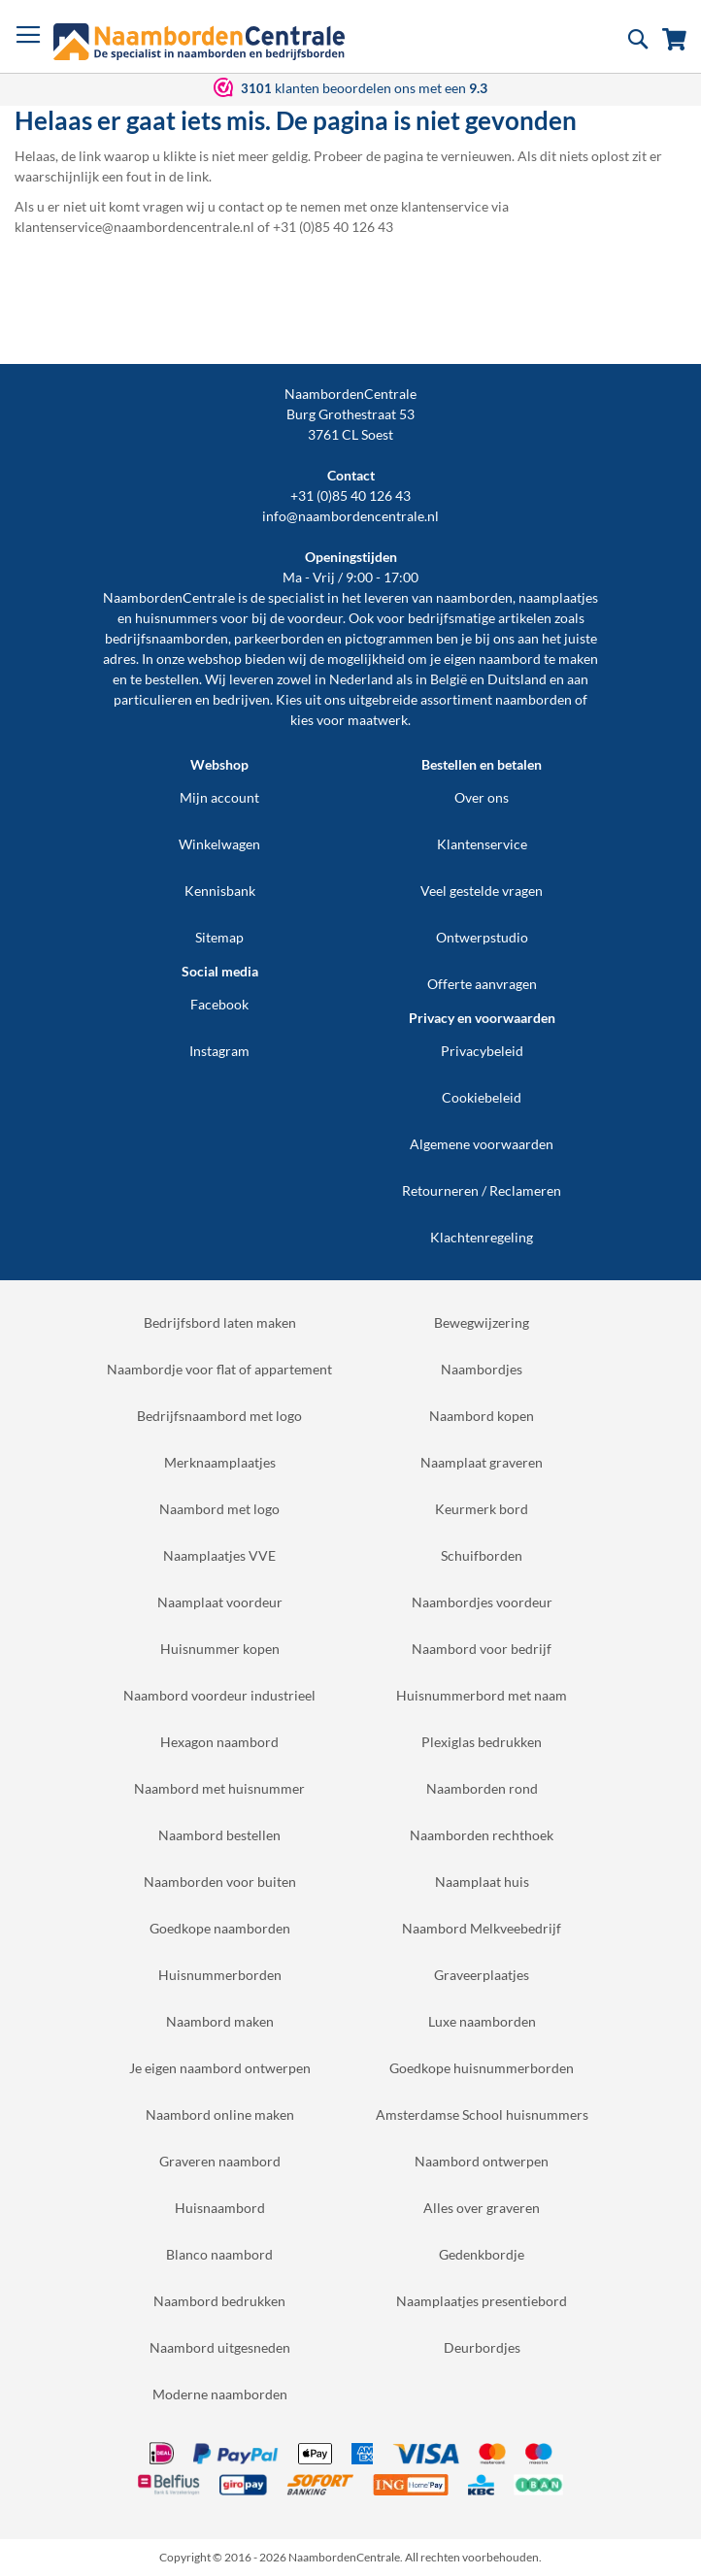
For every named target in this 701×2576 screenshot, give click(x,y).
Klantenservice (482, 844)
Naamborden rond (482, 1788)
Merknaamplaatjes (220, 1462)
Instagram (219, 1050)
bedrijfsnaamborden (166, 638)
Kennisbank (219, 890)
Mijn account (219, 797)
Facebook (219, 1004)
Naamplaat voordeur (220, 1602)
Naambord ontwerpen (482, 2161)
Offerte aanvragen (482, 983)
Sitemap (219, 937)
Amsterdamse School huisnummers (482, 2114)
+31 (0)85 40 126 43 (350, 495)
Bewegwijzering (481, 1322)
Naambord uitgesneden (220, 2347)
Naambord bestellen (219, 1835)
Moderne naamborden (219, 2394)
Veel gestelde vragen (481, 890)
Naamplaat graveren (481, 1462)
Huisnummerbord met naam (481, 1695)
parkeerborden (279, 638)
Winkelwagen (219, 844)
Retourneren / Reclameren (481, 1190)
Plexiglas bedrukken (481, 1742)
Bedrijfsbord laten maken (220, 1322)
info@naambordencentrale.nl (350, 516)
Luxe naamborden (482, 2021)
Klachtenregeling (481, 1237)
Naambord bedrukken (219, 2301)
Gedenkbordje (481, 2254)
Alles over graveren (481, 2207)
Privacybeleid (482, 1050)
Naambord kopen (481, 1415)
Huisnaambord (220, 2207)
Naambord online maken (220, 2114)
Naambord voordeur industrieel (219, 1695)
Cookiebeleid (481, 1097)
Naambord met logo (219, 1509)
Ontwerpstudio (482, 937)
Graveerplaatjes (481, 1974)
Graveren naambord (220, 2161)
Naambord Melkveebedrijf (481, 1928)
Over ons (481, 797)
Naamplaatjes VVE (219, 1555)
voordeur (315, 618)
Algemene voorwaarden (481, 1144)
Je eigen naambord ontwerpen (220, 2068)
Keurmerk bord (481, 1509)
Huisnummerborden (220, 1974)
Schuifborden (481, 1555)
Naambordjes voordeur (482, 1602)
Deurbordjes (482, 2347)
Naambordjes (481, 1369)
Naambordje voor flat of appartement (219, 1369)
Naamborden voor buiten (220, 1881)
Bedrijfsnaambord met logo (219, 1415)
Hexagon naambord (219, 1742)
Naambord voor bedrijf (481, 1648)
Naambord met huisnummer (219, 1788)
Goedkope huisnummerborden (481, 2068)
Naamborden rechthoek (481, 1835)
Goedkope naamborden (220, 1928)
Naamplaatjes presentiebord (481, 2301)
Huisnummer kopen (220, 1648)
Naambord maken (220, 2021)
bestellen (172, 679)
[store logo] (199, 41)
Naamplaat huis (482, 1881)
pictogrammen (389, 638)
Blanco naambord (219, 2254)
